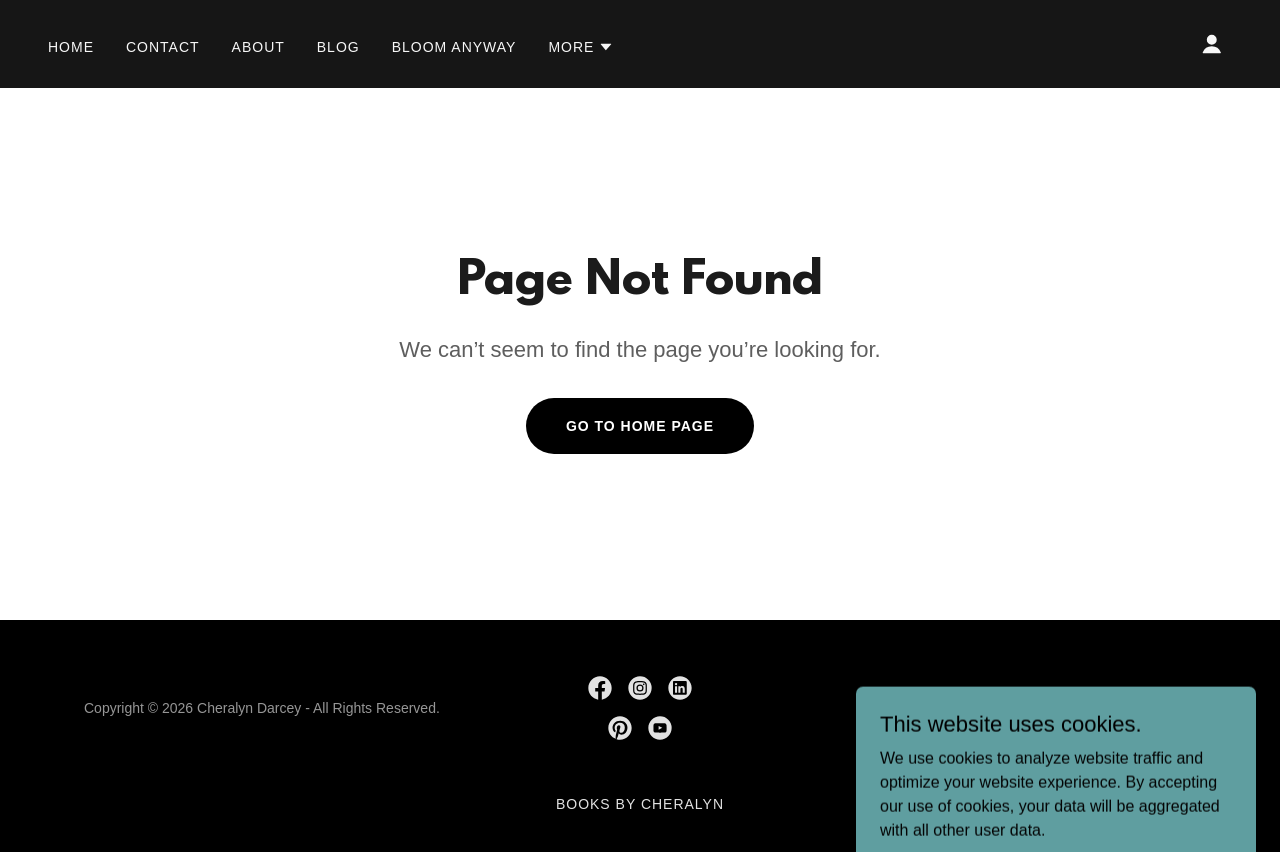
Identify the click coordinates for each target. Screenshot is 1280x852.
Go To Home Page (640, 426)
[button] (581, 47)
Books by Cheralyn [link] (640, 804)
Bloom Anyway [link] (454, 47)
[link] (600, 688)
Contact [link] (163, 47)
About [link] (258, 47)
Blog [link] (338, 47)
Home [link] (71, 47)
